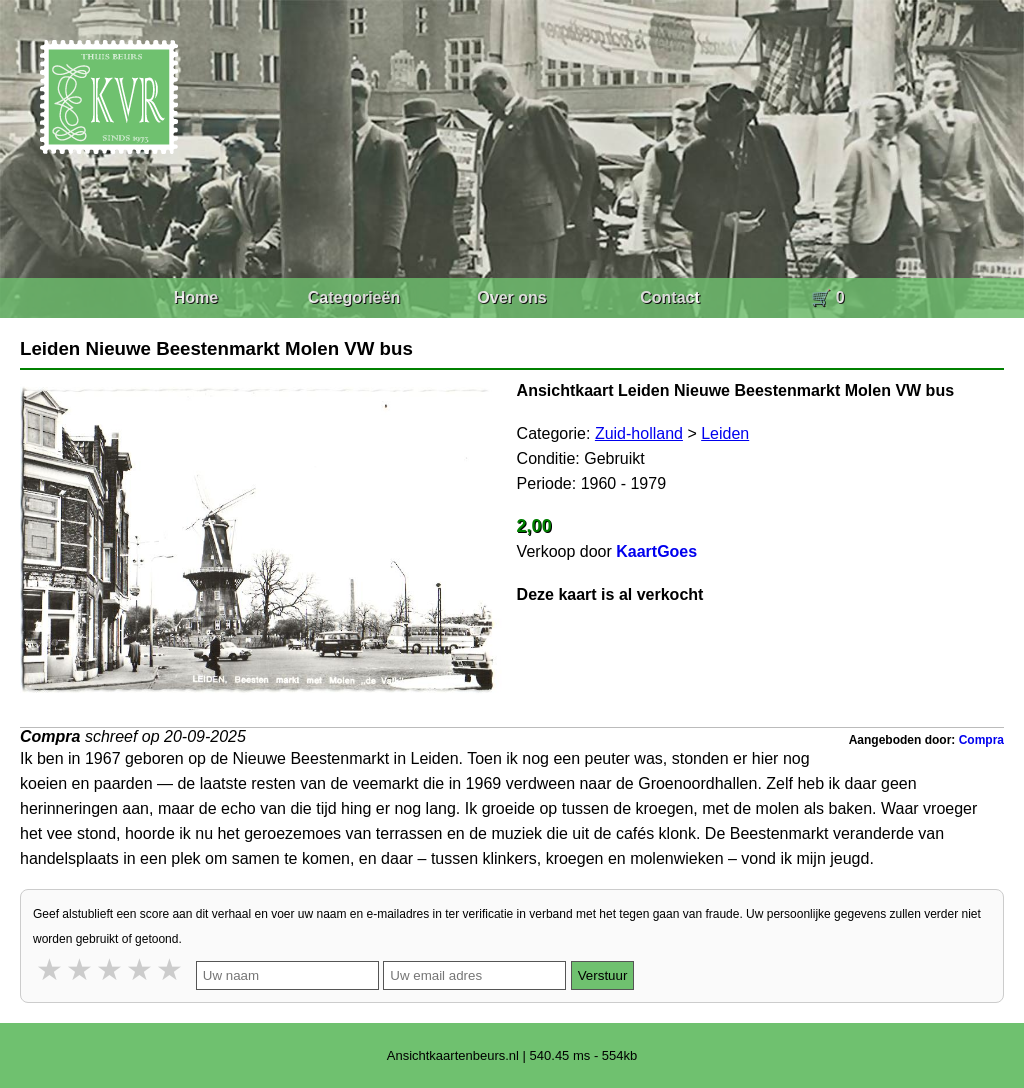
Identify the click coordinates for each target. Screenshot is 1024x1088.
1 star (51, 969)
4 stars (141, 969)
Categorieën (354, 297)
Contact (670, 297)
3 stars (111, 969)
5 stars (171, 969)
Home (196, 297)
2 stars (81, 969)
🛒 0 (827, 297)
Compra (981, 740)
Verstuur (603, 975)
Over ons (511, 297)
